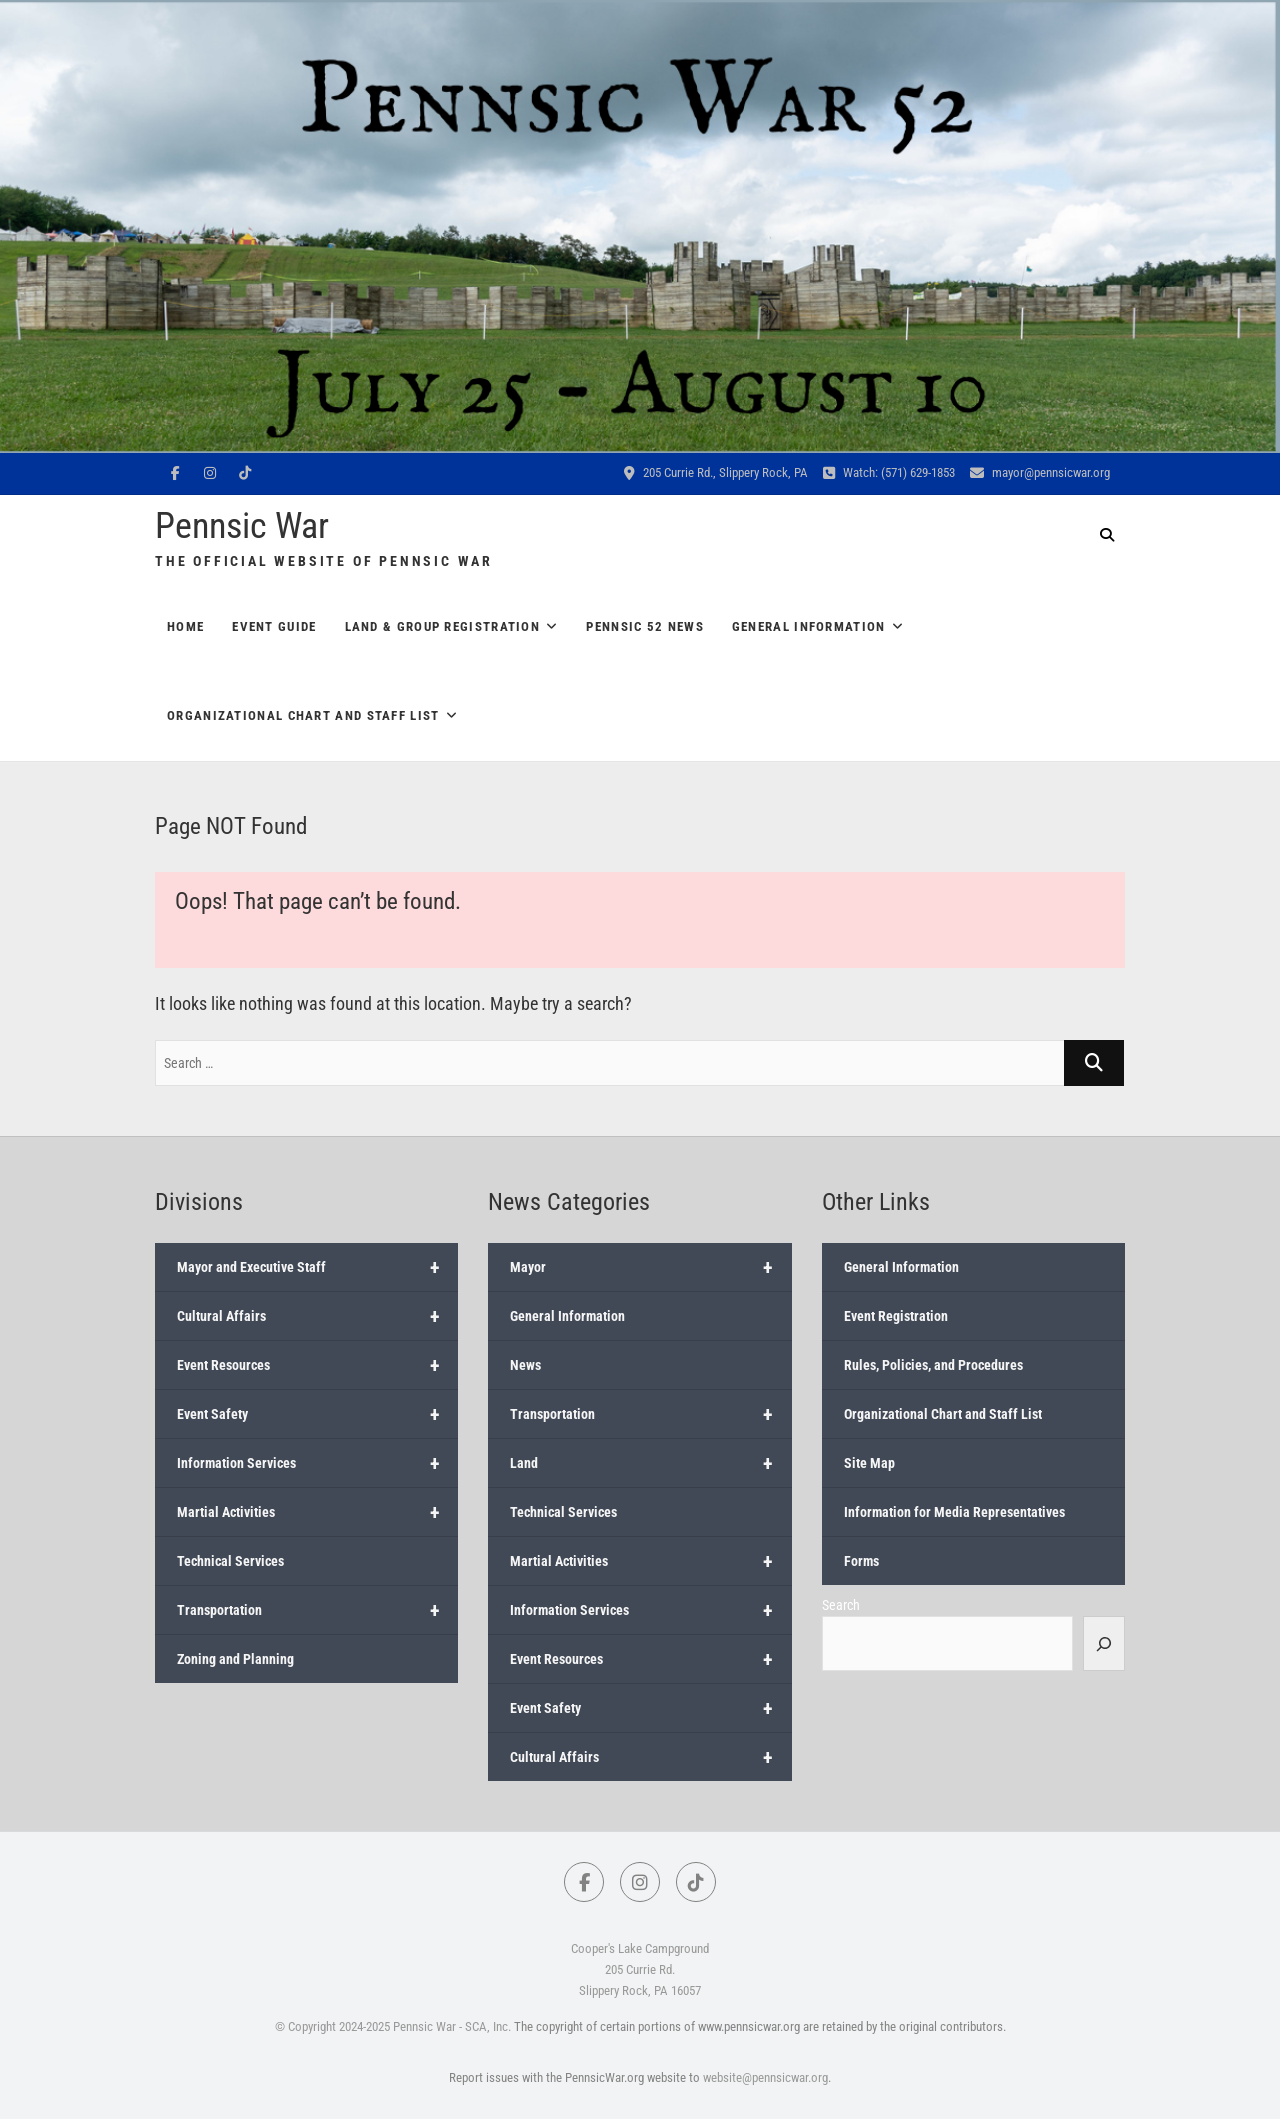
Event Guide (274, 626)
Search (841, 1605)
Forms (861, 1561)
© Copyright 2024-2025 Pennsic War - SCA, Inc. (393, 2026)
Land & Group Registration (443, 626)
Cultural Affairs (317, 1316)
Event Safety (317, 1414)
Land (650, 1463)
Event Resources (317, 1365)
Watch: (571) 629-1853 (889, 472)
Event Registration (896, 1316)
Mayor (650, 1267)
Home (185, 626)
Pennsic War (242, 526)
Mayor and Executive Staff (317, 1267)
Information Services (317, 1463)
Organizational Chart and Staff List (303, 715)
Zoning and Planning (235, 1659)
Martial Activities (317, 1512)
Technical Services (230, 1561)
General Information (809, 626)
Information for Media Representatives (954, 1512)
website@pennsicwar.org (765, 2077)
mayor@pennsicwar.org (1040, 472)
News (525, 1365)
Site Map (869, 1463)
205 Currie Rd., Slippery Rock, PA (716, 472)
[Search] (1104, 1643)
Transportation (317, 1610)
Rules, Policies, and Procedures (933, 1365)
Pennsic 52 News (645, 626)
